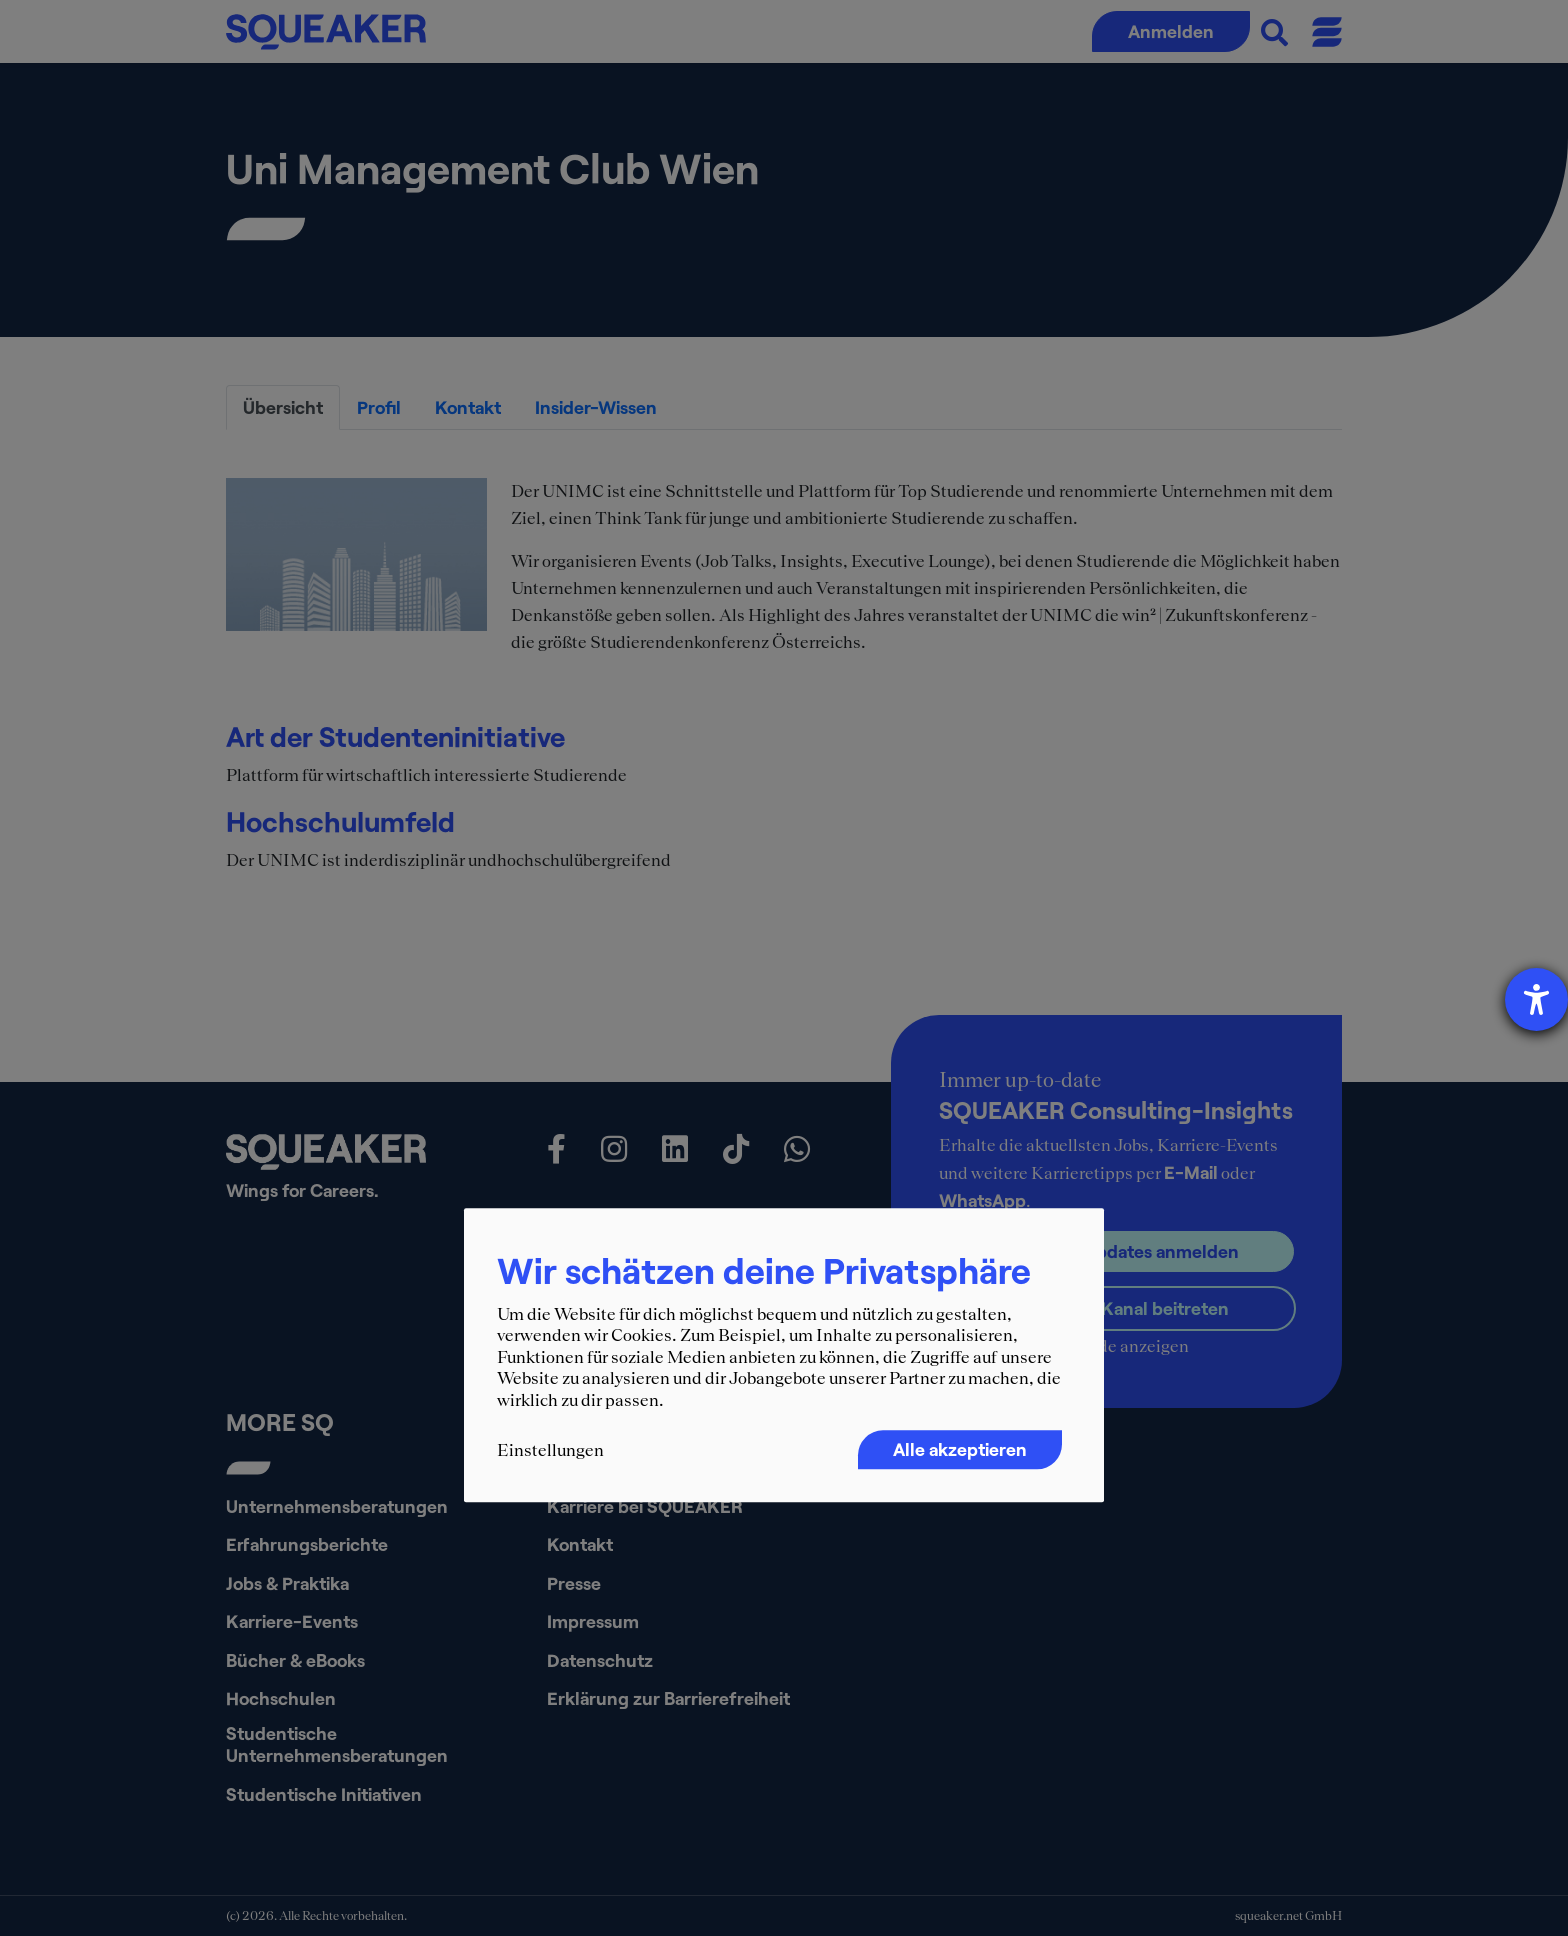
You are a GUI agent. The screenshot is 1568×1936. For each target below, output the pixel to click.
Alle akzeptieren (960, 1449)
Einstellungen (550, 1450)
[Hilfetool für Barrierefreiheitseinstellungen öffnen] (1536, 999)
